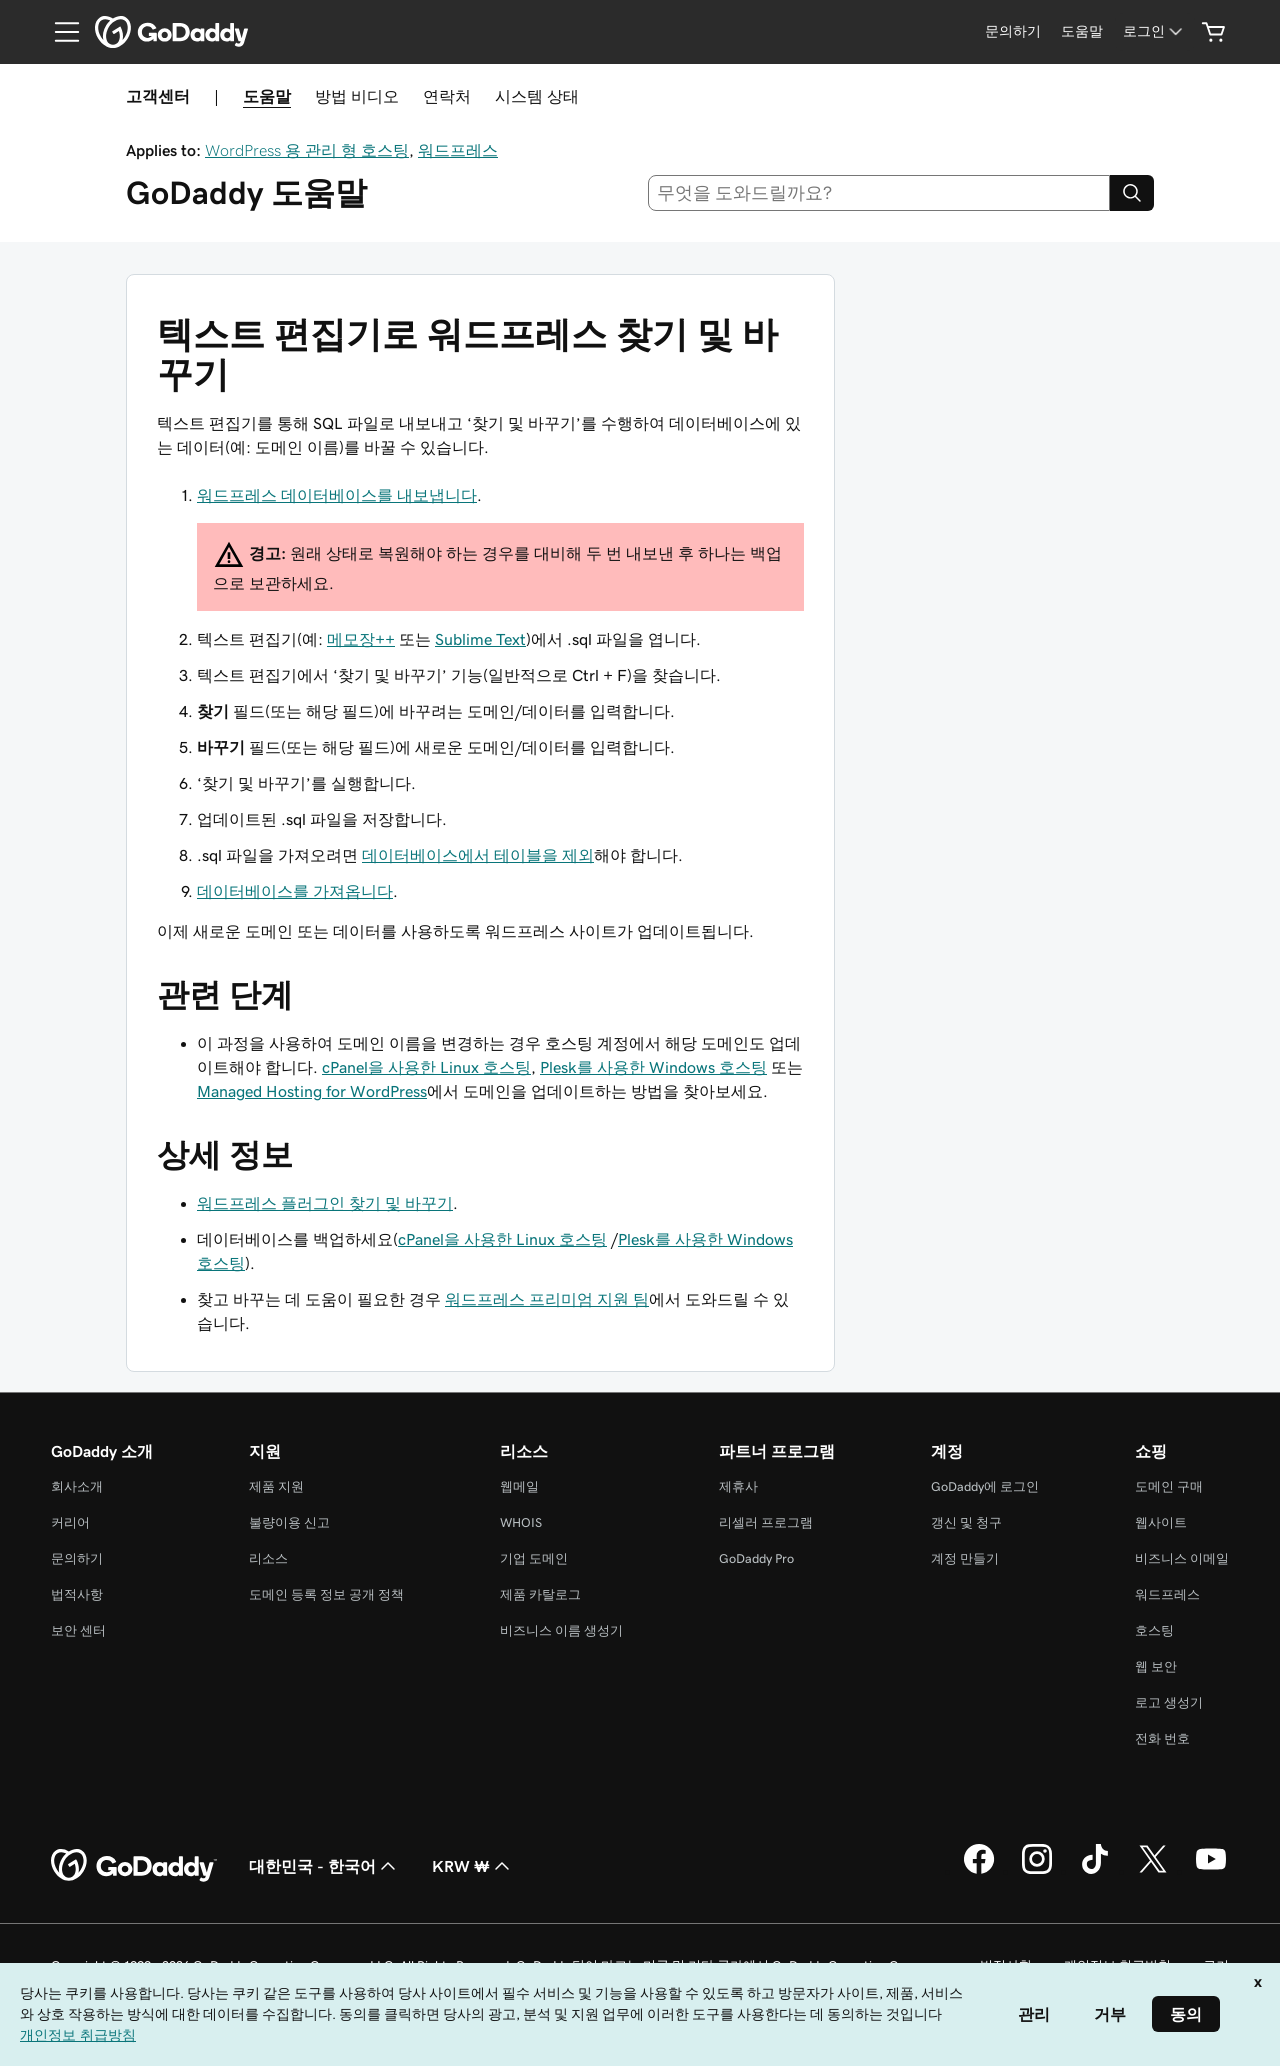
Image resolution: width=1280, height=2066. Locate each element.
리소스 (268, 1558)
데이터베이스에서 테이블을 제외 (478, 855)
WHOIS (521, 1522)
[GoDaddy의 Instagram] (1037, 1871)
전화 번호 (1162, 1738)
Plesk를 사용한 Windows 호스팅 (653, 1067)
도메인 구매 (1169, 1486)
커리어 (70, 1522)
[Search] (1132, 193)
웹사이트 (1161, 1522)
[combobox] (879, 193)
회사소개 (77, 1486)
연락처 (447, 96)
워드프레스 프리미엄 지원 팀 (547, 1299)
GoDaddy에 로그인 (985, 1486)
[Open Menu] (59, 32)
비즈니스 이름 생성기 (561, 1630)
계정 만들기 (965, 1558)
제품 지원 (276, 1486)
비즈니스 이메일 (1182, 1558)
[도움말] (1082, 31)
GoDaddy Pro (756, 1558)
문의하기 (77, 1558)
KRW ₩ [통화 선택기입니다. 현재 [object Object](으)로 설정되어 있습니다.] (473, 1866)
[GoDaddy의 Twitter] (1153, 1871)
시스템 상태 (537, 96)
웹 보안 (1156, 1666)
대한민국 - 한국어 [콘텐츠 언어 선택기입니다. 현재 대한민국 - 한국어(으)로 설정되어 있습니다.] (324, 1866)
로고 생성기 (1169, 1702)
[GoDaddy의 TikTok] (1095, 1871)
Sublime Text (480, 639)
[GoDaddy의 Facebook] (979, 1871)
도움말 (267, 96)
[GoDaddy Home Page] (134, 1866)
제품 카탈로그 (540, 1594)
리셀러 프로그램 (766, 1522)
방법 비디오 (357, 96)
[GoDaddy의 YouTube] (1211, 1871)
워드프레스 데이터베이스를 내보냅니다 (337, 495)
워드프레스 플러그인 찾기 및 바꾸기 (325, 1203)
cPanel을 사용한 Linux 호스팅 (426, 1067)
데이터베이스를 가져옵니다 (295, 891)
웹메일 (519, 1486)
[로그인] (1154, 31)
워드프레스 (458, 150)
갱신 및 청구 (966, 1522)
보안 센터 (78, 1630)
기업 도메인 (534, 1558)
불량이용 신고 (289, 1522)
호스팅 (1154, 1630)
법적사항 (77, 1594)
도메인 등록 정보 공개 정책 (326, 1594)
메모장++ (361, 639)
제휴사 (738, 1486)
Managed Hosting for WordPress (312, 1091)
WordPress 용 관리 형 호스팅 (307, 150)
